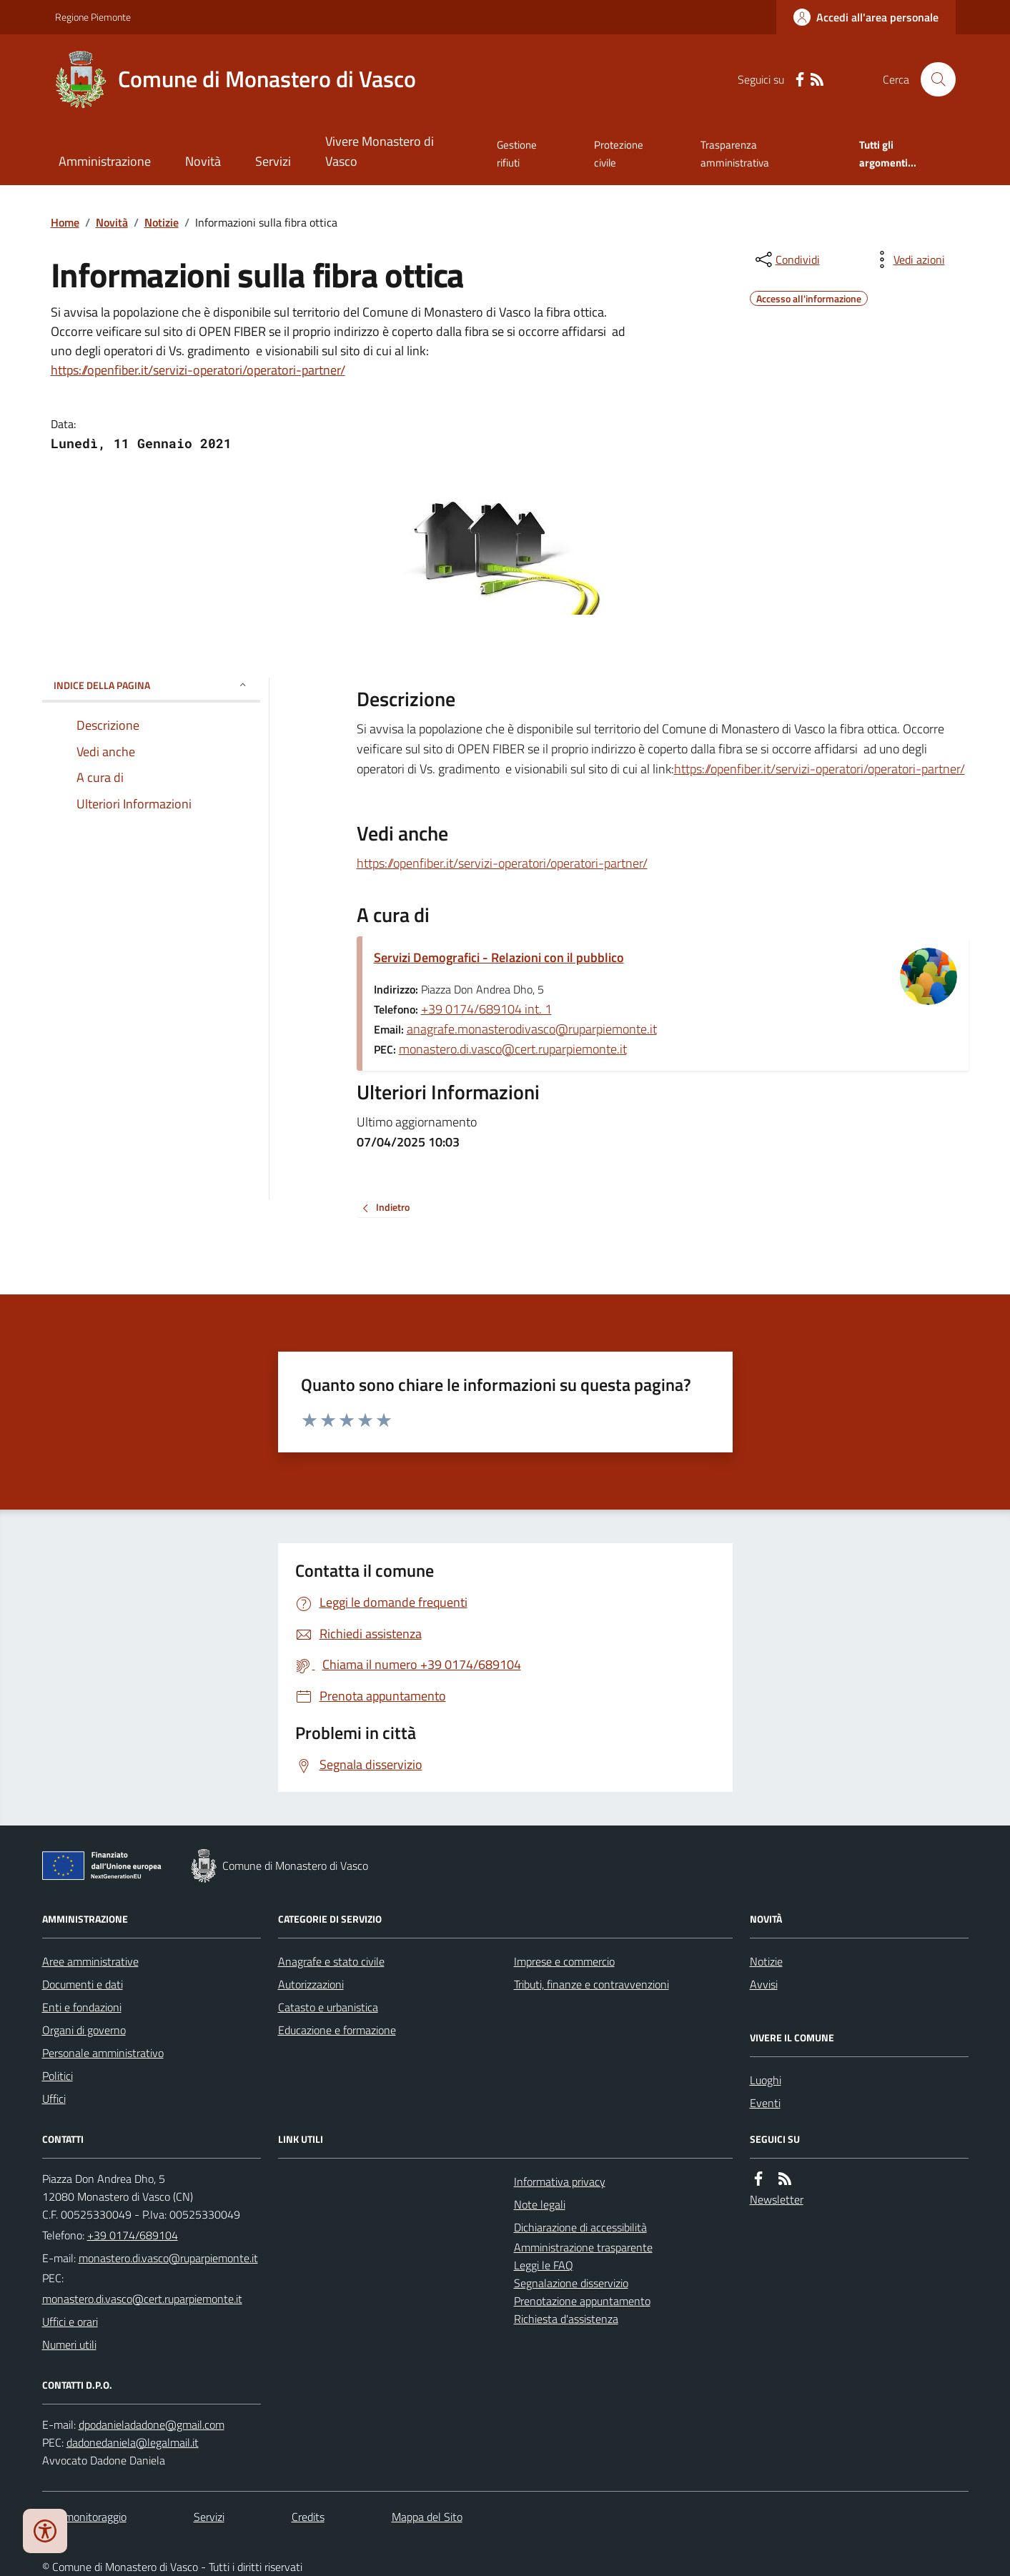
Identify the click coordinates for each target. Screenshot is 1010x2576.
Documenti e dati (82, 1984)
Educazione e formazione (337, 2029)
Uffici (54, 2098)
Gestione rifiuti (517, 153)
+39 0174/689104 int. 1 (486, 1009)
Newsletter (776, 2199)
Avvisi (764, 1984)
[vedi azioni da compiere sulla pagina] (908, 259)
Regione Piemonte (93, 16)
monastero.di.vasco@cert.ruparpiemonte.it (513, 1049)
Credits (308, 2516)
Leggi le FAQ (543, 2265)
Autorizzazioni (311, 1984)
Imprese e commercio (564, 1961)
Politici (57, 2075)
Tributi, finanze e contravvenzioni (591, 1984)
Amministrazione (105, 161)
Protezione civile (618, 153)
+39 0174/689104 (132, 2235)
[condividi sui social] (786, 259)
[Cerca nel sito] (932, 79)
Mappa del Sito (427, 2516)
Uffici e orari (70, 2321)
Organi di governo (84, 2029)
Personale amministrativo (103, 2052)
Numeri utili (69, 2344)
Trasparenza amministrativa (734, 153)
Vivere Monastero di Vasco (379, 151)
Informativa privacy (559, 2181)
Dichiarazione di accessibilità (580, 2227)
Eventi (765, 2102)
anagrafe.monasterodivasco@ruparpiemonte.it (532, 1029)
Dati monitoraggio (84, 2516)
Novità (203, 161)
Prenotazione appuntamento (582, 2300)
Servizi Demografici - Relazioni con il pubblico (499, 957)
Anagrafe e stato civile (331, 1961)
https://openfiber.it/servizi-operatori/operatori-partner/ (198, 370)
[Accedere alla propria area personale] (866, 17)
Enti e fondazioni (82, 2007)
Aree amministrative (90, 1961)
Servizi (273, 161)
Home (65, 222)
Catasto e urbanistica (328, 2007)
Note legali (539, 2204)
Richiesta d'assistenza (566, 2318)
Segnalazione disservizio (571, 2283)
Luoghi (765, 2080)
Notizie (161, 222)
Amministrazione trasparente (583, 2247)
